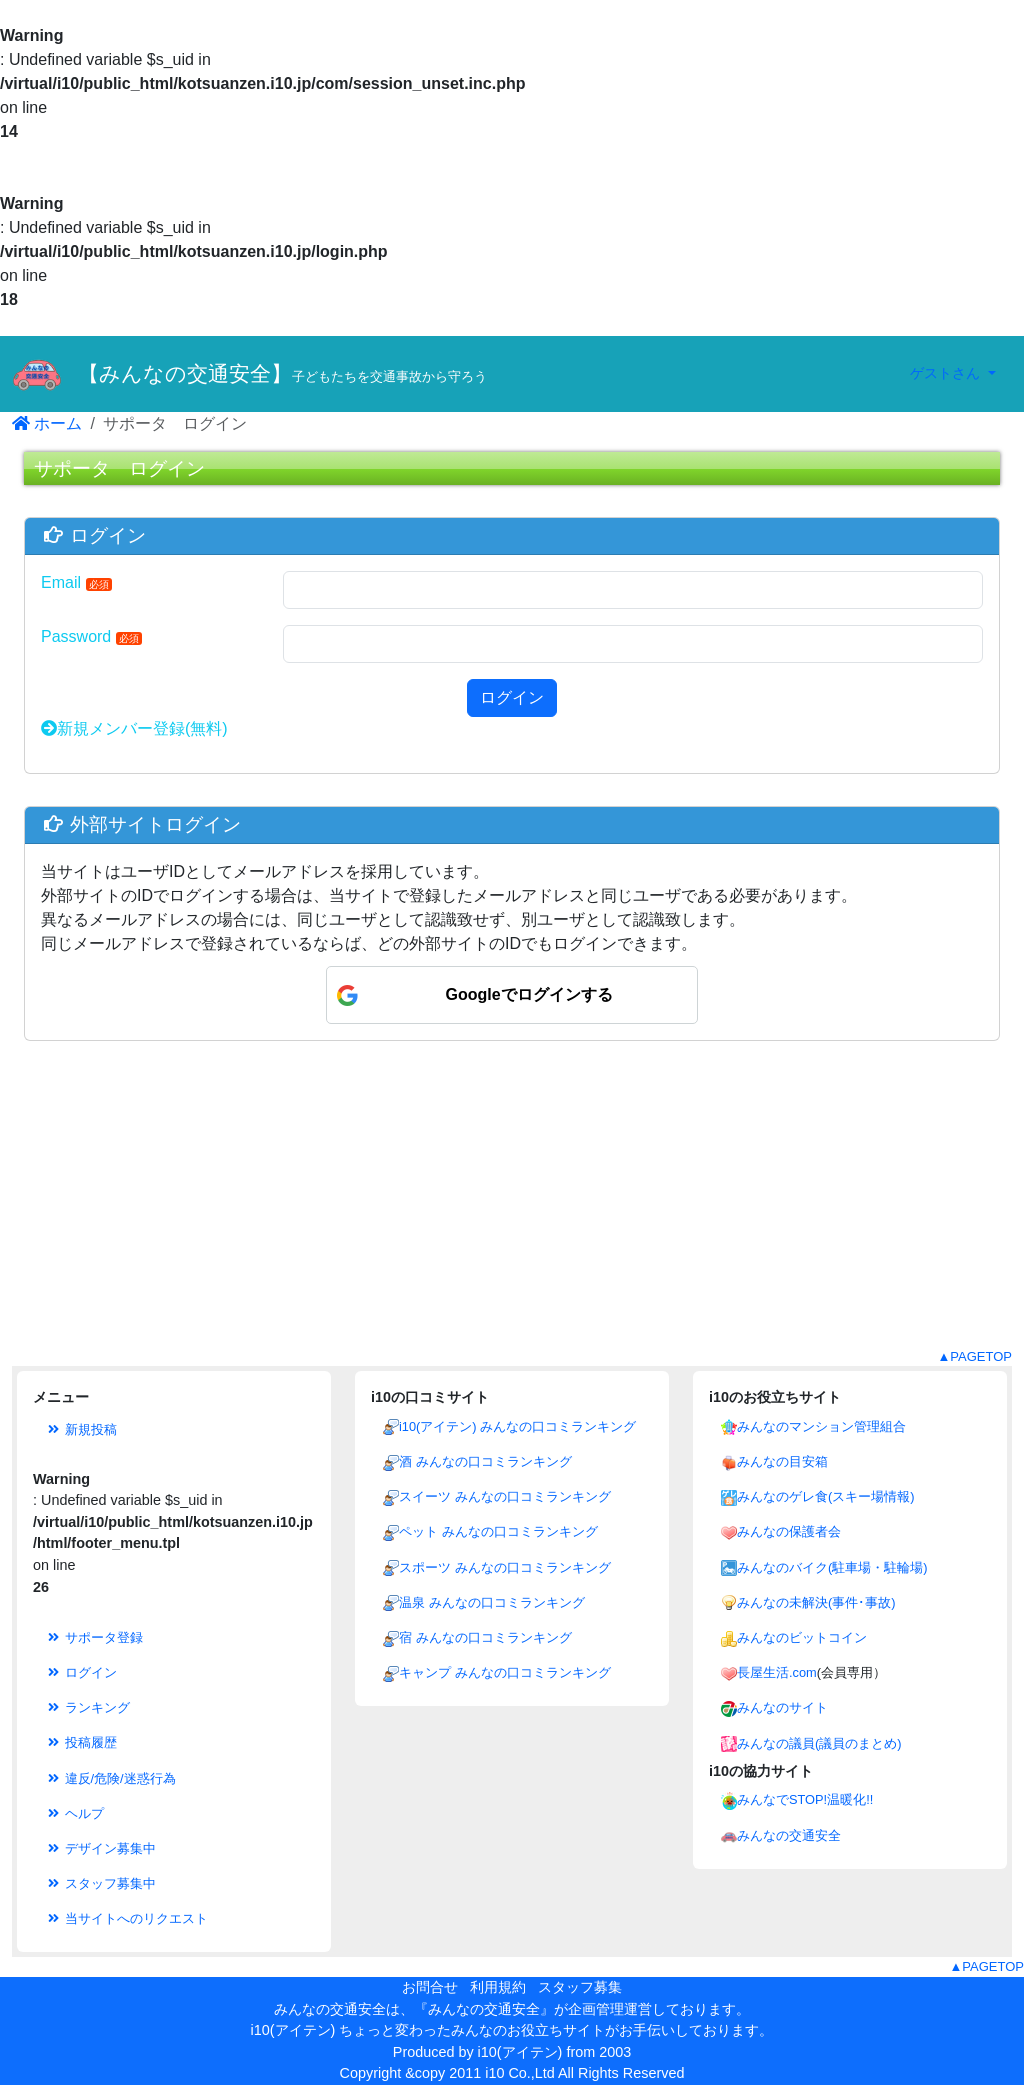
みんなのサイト (782, 1707)
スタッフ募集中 (100, 1883)
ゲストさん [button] (947, 373)
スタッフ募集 (580, 1987)
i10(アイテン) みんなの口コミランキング (517, 1426)
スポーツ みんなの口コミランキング (505, 1567)
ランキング (87, 1707)
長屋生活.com (777, 1672)
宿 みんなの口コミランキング (485, 1637)
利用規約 (498, 1987)
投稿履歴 (81, 1742)
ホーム (47, 423)
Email (76, 582)
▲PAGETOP (974, 1356)
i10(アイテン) (520, 2052)
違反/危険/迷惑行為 (110, 1778)
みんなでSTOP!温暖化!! (805, 1799)
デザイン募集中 (100, 1848)
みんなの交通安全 (789, 1835)
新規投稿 (81, 1429)
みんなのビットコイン (802, 1637)
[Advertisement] (512, 1207)
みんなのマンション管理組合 (821, 1426)
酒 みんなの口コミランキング (485, 1461)
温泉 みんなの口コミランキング (492, 1602)
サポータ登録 (94, 1637)
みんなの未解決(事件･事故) (816, 1602)
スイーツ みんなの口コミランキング (505, 1496)
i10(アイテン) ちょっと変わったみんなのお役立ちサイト (428, 2030)
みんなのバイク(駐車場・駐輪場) (832, 1567)
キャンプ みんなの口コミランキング (505, 1672)
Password (91, 636)
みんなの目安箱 (782, 1461)
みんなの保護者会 (789, 1531)
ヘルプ (74, 1813)
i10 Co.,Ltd (520, 2073)
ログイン (512, 697)
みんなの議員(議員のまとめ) (819, 1743)
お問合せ (430, 1987)
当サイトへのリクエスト (126, 1918)
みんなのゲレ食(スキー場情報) (826, 1496)
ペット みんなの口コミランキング (498, 1531)
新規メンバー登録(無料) (134, 728)
